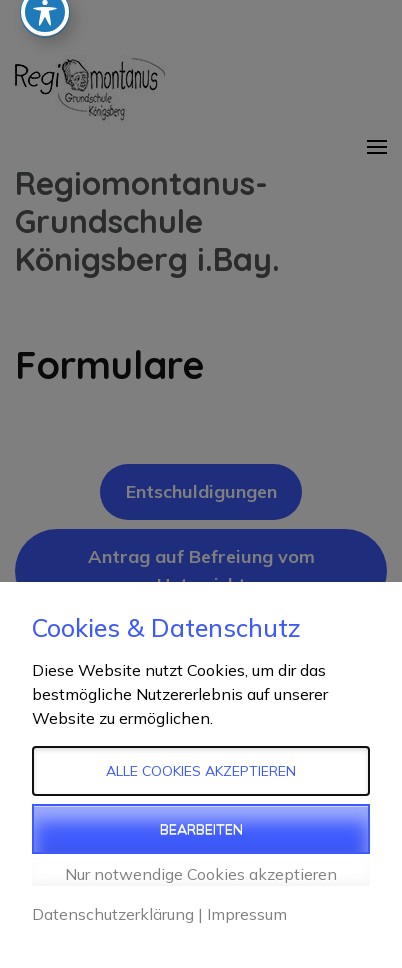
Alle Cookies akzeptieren (201, 771)
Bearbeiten (201, 829)
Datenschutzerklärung (113, 914)
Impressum (247, 914)
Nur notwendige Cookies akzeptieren (201, 874)
